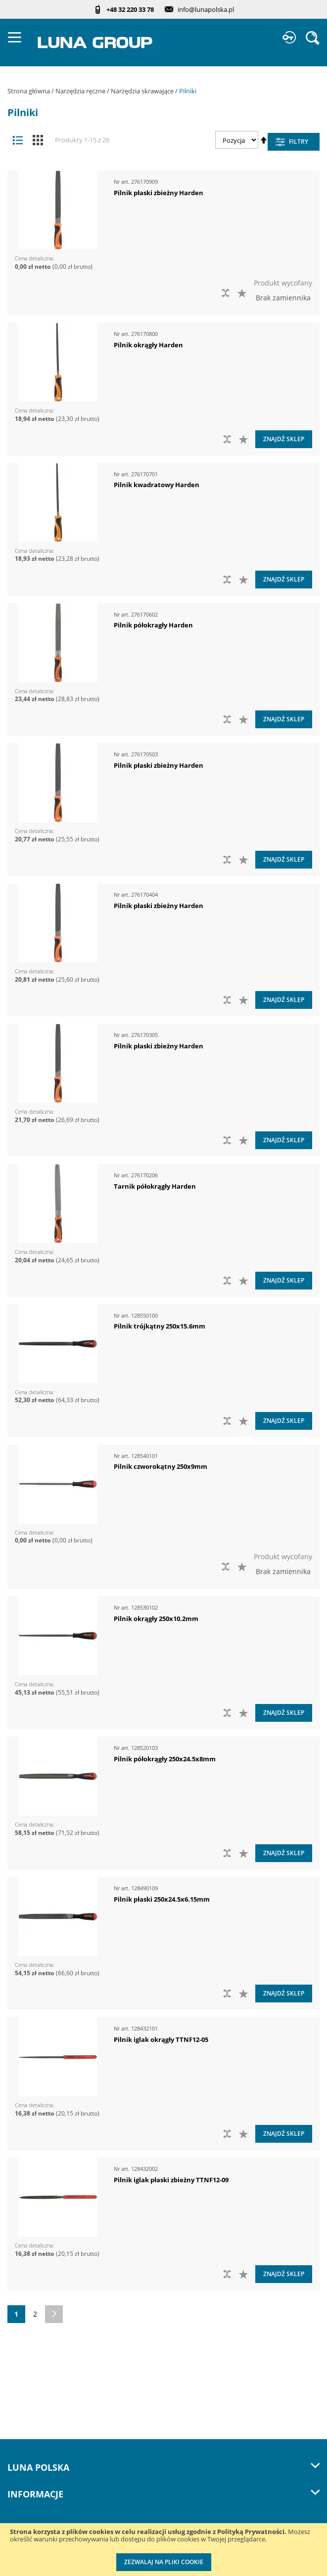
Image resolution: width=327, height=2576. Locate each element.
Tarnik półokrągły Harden (155, 1186)
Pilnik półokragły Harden (153, 625)
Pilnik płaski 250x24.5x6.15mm (162, 1899)
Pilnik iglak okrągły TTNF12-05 (161, 2039)
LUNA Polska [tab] (163, 2467)
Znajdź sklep (283, 439)
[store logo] (95, 42)
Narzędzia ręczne (81, 90)
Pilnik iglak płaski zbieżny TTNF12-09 (171, 2179)
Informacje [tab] (163, 2494)
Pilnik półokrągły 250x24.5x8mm (165, 1758)
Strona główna (29, 90)
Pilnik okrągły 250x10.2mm (156, 1618)
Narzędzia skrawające (143, 90)
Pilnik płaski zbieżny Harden (158, 192)
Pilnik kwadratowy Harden (156, 484)
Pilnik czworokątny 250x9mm (160, 1466)
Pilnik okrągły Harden (148, 344)
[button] (243, 293)
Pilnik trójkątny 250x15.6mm (159, 1326)
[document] (163, 2549)
